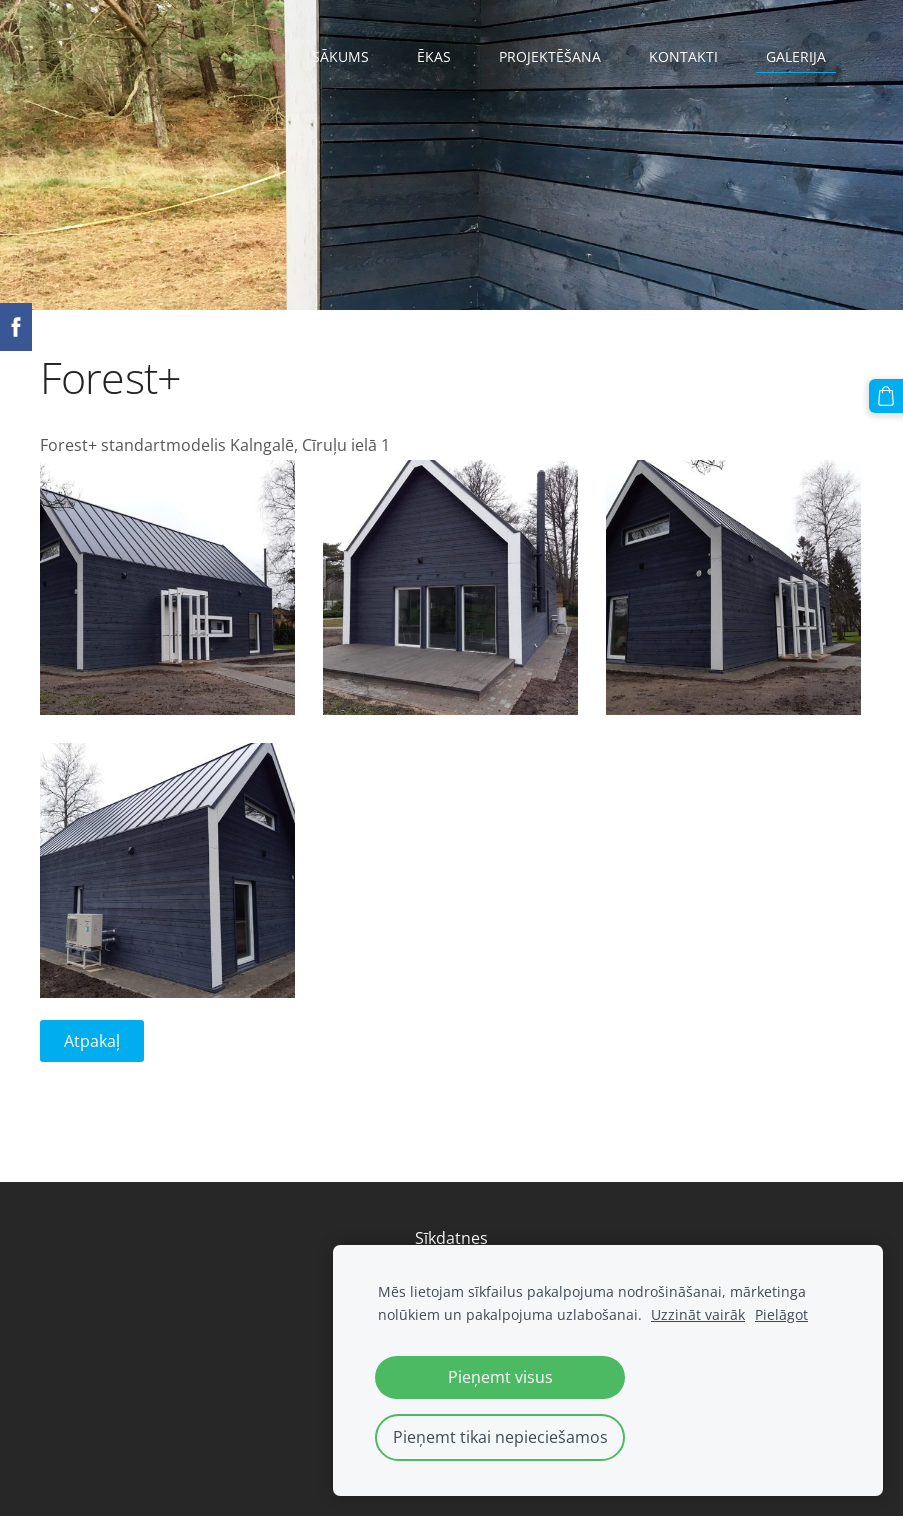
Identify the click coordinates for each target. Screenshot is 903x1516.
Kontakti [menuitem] (683, 56)
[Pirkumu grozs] (886, 396)
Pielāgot (781, 1314)
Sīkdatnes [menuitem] (451, 1238)
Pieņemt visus (500, 1377)
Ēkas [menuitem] (434, 56)
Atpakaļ (92, 1041)
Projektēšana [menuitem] (550, 56)
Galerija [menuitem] (796, 56)
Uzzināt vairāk (698, 1314)
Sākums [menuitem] (340, 56)
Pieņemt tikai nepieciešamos (500, 1437)
